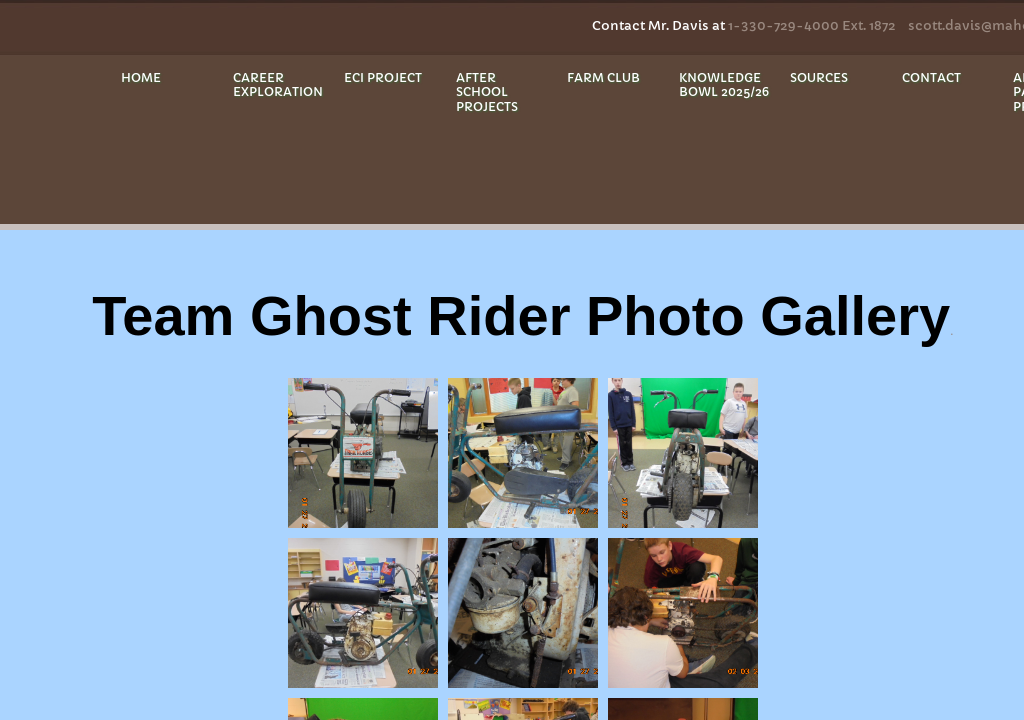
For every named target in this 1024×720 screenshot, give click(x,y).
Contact (931, 77)
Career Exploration (278, 84)
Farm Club (603, 77)
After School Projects (487, 92)
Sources (819, 77)
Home (141, 77)
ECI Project (383, 77)
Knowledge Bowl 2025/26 (724, 84)
